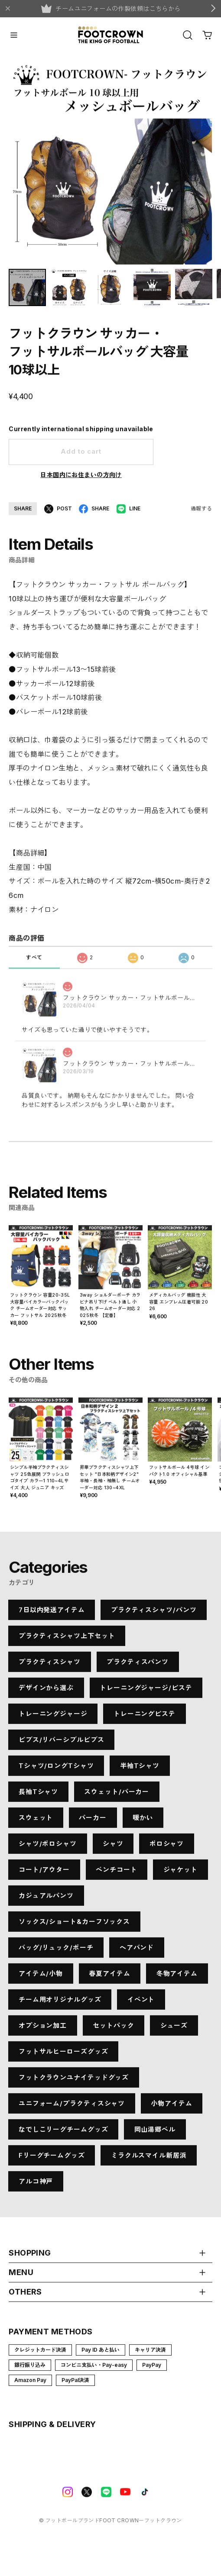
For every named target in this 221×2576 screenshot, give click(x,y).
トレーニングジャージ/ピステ (146, 1692)
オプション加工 (43, 2029)
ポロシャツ (167, 1847)
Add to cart (81, 456)
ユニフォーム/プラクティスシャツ (72, 2107)
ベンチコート (116, 1873)
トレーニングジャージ (53, 1718)
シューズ (174, 2029)
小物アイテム (171, 2107)
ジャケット (180, 1873)
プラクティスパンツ (138, 1666)
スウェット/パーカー (116, 1796)
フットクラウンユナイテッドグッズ (74, 2081)
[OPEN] (187, 35)
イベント (141, 2003)
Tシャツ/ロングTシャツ (56, 1770)
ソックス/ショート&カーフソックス (74, 1925)
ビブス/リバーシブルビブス (61, 1744)
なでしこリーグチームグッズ (63, 2133)
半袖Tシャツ (139, 1770)
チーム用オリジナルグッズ (60, 2003)
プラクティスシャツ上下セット (67, 1640)
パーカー (93, 1821)
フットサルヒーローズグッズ (63, 2055)
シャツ (113, 1847)
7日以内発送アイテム (52, 1614)
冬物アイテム (177, 1977)
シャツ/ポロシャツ (48, 1847)
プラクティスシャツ (50, 1666)
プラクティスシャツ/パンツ (154, 1614)
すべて (34, 965)
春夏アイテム (109, 1977)
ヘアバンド (137, 1951)
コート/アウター (44, 1873)
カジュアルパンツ (46, 1899)
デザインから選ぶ (46, 1692)
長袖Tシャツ (38, 1796)
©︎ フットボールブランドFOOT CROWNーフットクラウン (110, 2524)
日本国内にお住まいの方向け (80, 478)
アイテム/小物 (41, 1977)
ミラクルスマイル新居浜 (149, 2159)
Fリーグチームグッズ (52, 2159)
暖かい (143, 1821)
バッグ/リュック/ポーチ (56, 1951)
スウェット (36, 1821)
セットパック (113, 2029)
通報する (201, 512)
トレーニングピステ (145, 1718)
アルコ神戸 (36, 2185)
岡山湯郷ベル (155, 2133)
